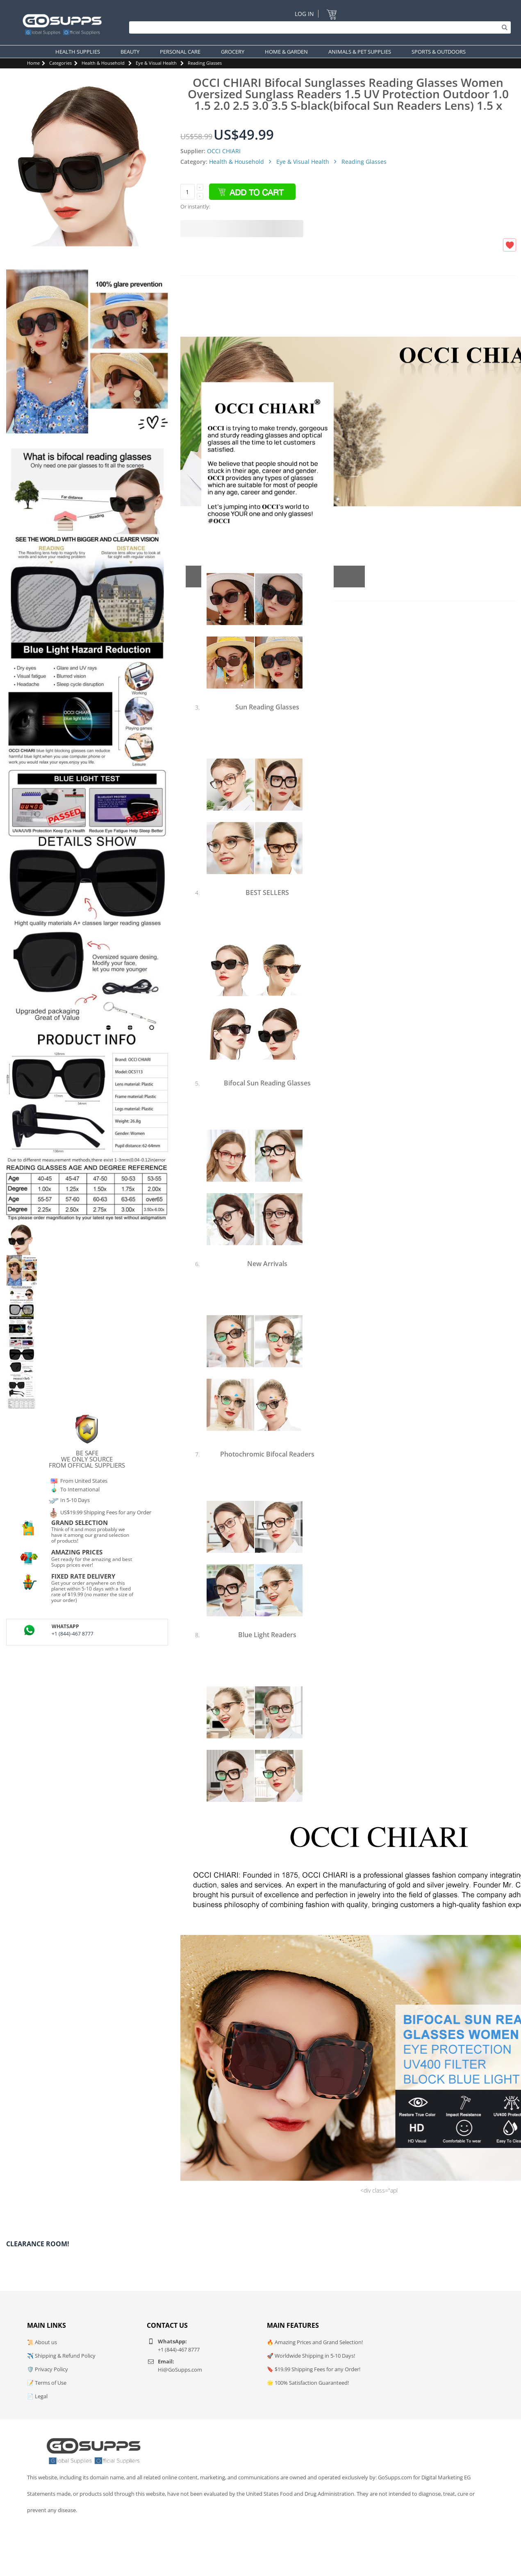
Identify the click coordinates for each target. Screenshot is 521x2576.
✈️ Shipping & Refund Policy (61, 2355)
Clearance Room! (37, 2243)
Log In (304, 14)
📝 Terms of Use (46, 2382)
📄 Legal (37, 2396)
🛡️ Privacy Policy (47, 2369)
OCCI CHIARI (224, 151)
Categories (60, 63)
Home (33, 63)
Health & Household (103, 63)
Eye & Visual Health (156, 63)
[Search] (318, 27)
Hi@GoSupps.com (180, 2369)
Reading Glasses (205, 63)
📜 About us (42, 2342)
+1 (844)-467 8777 (72, 1633)
